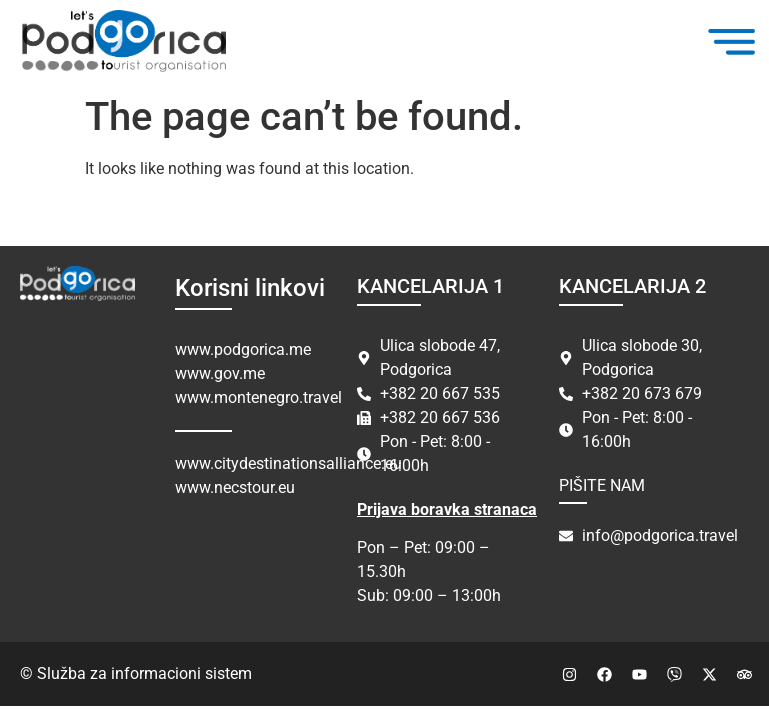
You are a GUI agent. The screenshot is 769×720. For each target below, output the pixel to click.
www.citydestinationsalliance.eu (288, 463)
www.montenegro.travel (258, 397)
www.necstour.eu (235, 487)
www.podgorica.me (243, 349)
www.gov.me (220, 373)
